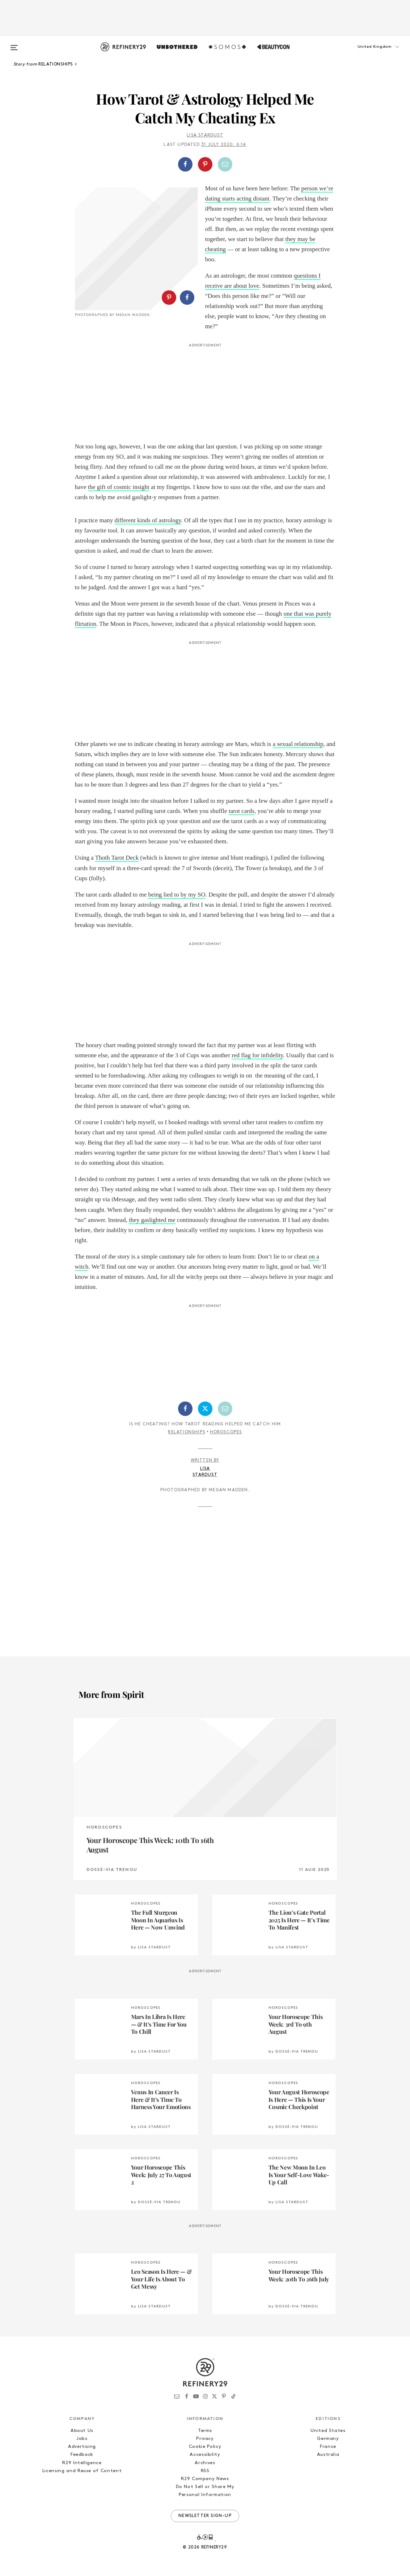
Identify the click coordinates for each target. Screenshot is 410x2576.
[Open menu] (14, 44)
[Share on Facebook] (185, 164)
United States (327, 2430)
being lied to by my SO (176, 894)
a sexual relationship (298, 744)
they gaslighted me (152, 1220)
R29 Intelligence (81, 2463)
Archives (205, 2463)
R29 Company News (205, 2478)
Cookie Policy (205, 2446)
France (328, 2446)
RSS (205, 2471)
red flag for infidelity (257, 1055)
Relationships (186, 1432)
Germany (328, 2438)
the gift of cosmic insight (118, 487)
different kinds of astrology (147, 520)
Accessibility (205, 2454)
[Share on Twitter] (205, 1408)
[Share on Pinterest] (205, 164)
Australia (328, 2454)
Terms (205, 2430)
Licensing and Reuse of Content (82, 2471)
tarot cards (241, 811)
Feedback (82, 2454)
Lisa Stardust (205, 135)
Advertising (82, 2446)
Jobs (82, 2438)
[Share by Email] (225, 164)
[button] (368, 53)
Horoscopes (226, 1432)
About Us (82, 2430)
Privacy (205, 2438)
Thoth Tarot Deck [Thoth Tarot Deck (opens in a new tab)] (117, 857)
